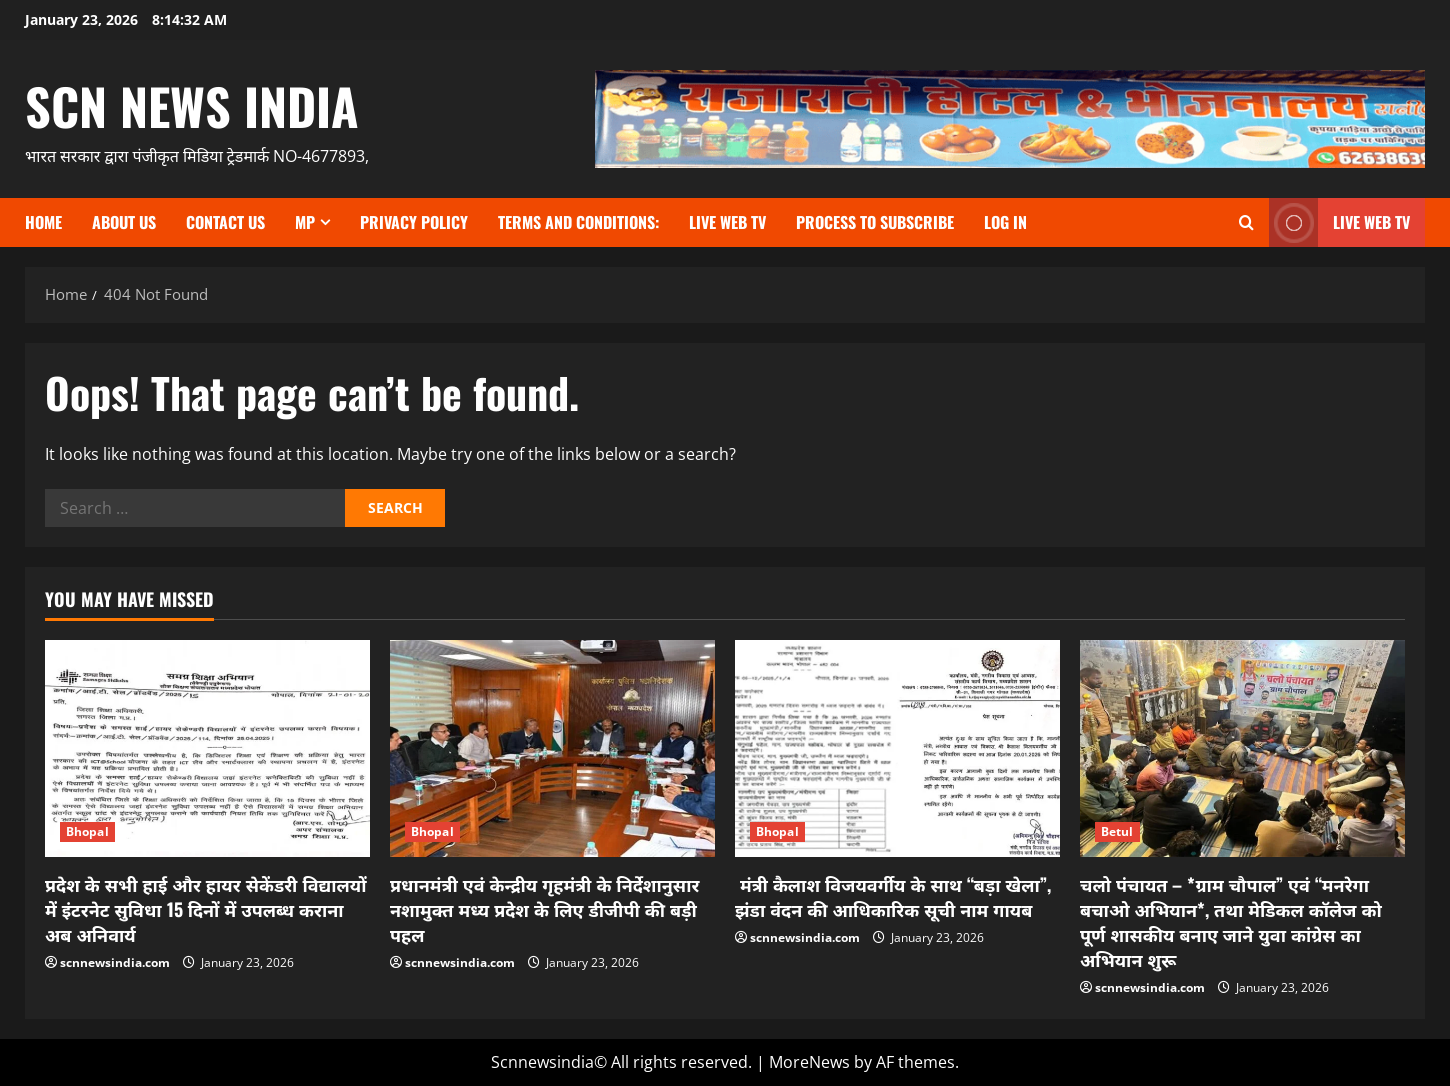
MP (305, 222)
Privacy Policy (414, 222)
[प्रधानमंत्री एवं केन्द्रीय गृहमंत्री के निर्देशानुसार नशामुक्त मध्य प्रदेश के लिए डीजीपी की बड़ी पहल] (552, 748)
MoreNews (809, 1062)
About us (124, 222)
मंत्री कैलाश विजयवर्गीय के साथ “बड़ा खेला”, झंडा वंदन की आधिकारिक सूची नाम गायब (893, 896)
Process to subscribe (875, 222)
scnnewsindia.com (115, 962)
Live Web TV (727, 222)
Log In (1005, 222)
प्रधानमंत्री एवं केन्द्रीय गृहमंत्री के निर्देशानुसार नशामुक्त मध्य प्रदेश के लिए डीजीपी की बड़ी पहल (544, 909)
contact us (225, 222)
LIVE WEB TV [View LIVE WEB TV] (1339, 222)
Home (43, 222)
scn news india (192, 105)
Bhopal (87, 831)
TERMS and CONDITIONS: (578, 222)
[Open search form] (1246, 222)
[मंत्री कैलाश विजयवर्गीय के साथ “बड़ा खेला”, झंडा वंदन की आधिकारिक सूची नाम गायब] (897, 748)
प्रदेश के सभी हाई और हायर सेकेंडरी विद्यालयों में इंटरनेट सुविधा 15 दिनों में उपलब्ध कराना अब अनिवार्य (206, 909)
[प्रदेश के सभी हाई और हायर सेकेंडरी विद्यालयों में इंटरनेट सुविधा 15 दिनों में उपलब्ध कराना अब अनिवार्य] (207, 748)
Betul (1117, 831)
